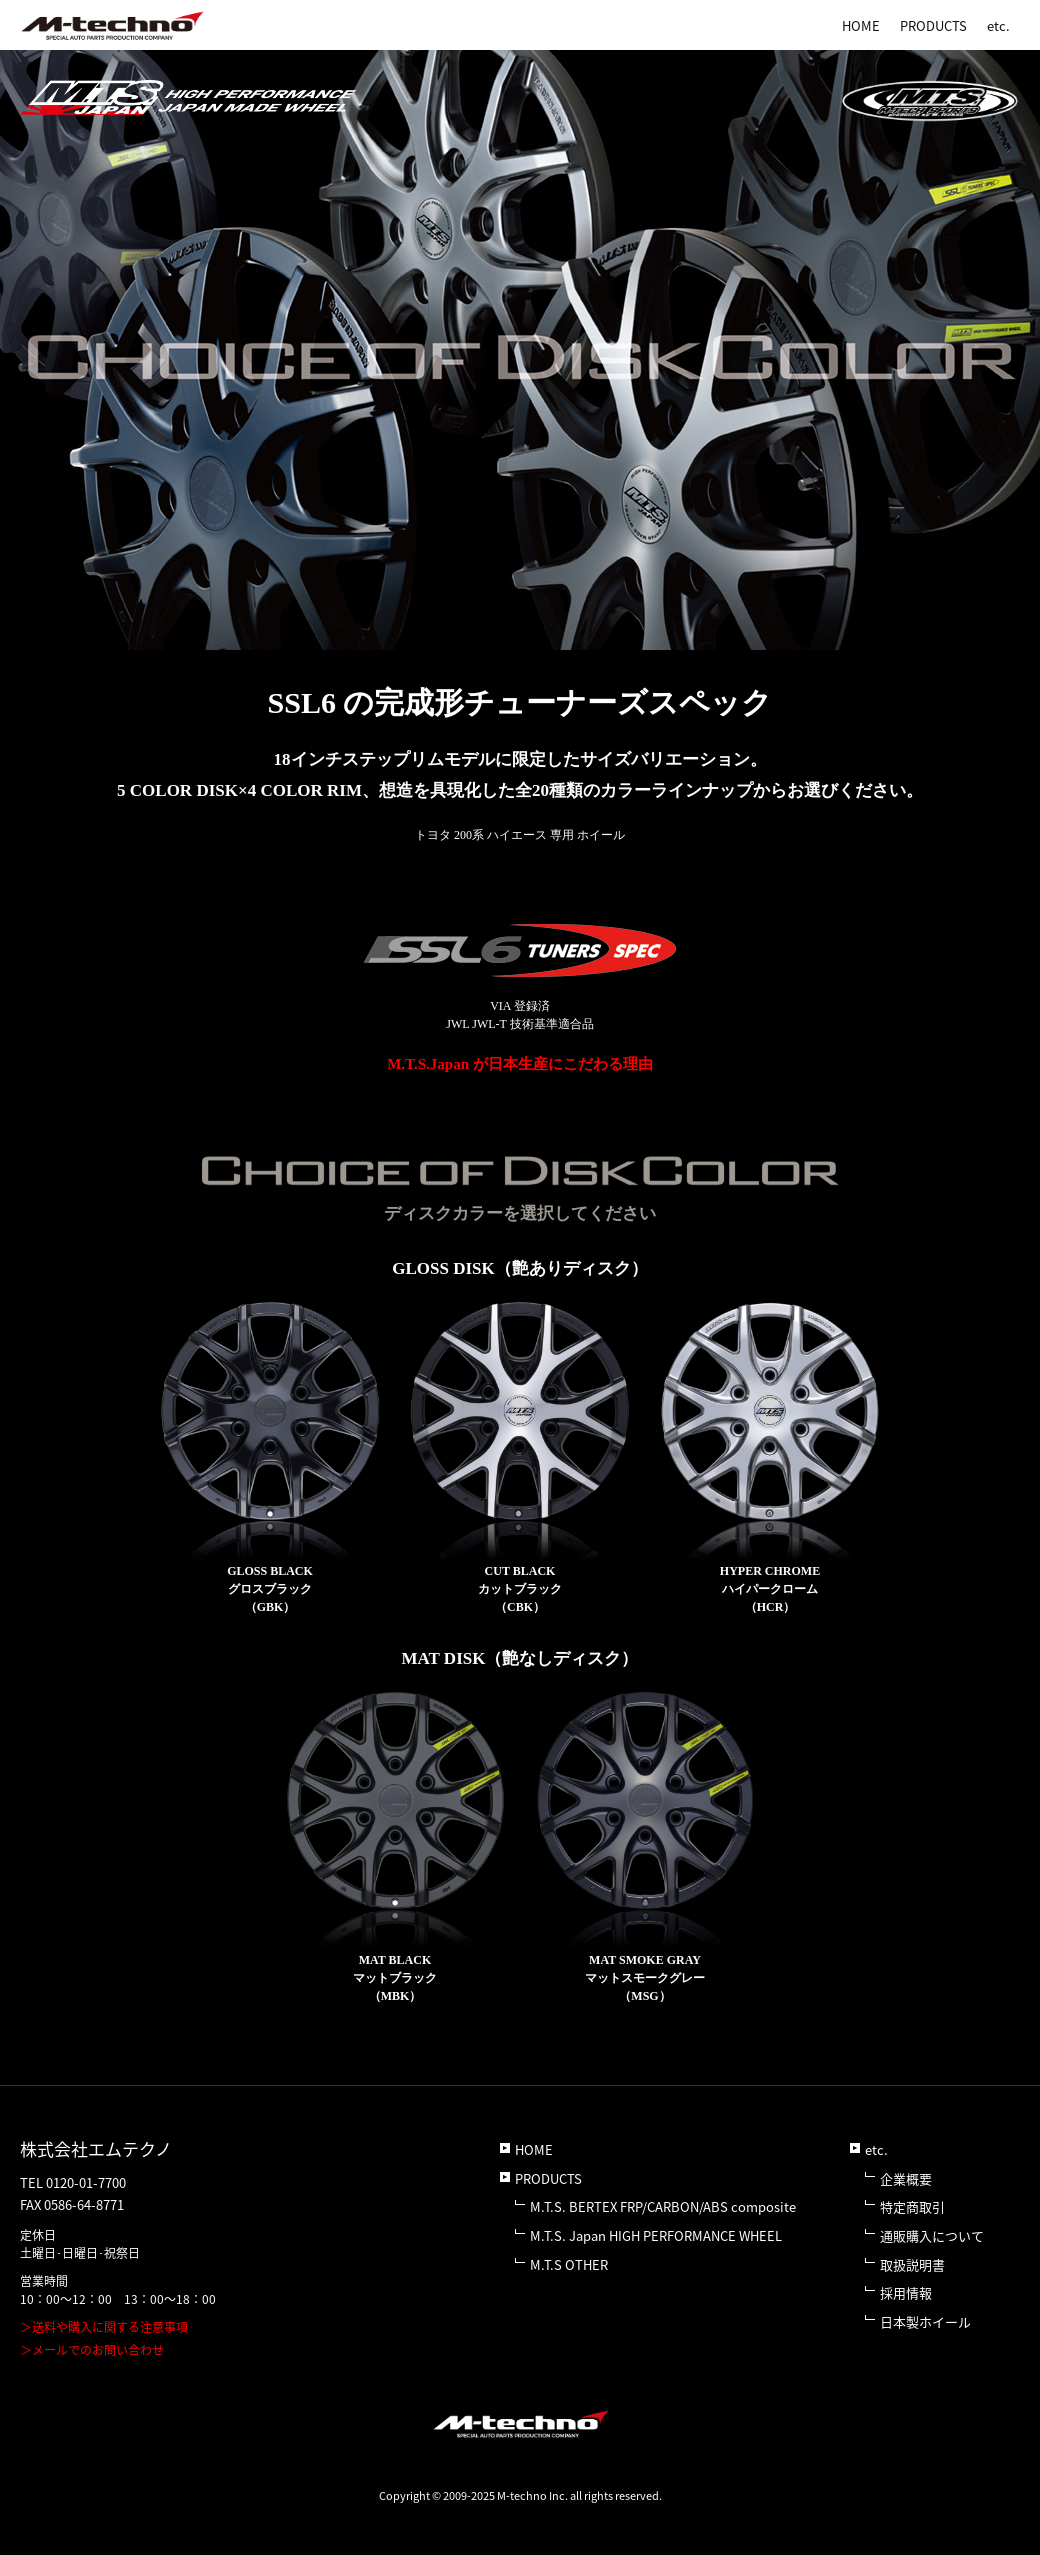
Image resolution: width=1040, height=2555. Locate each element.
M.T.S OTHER (569, 2264)
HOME (861, 25)
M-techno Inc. (532, 2495)
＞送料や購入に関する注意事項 (104, 2327)
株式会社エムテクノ (96, 2148)
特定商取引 (912, 2206)
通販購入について (932, 2235)
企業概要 (906, 2178)
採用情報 (906, 2292)
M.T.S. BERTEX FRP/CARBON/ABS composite (663, 2206)
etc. (998, 25)
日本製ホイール (925, 2321)
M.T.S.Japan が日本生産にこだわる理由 (520, 1064)
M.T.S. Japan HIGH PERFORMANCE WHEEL (656, 2235)
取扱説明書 (912, 2264)
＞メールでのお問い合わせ (92, 2350)
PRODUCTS (933, 25)
